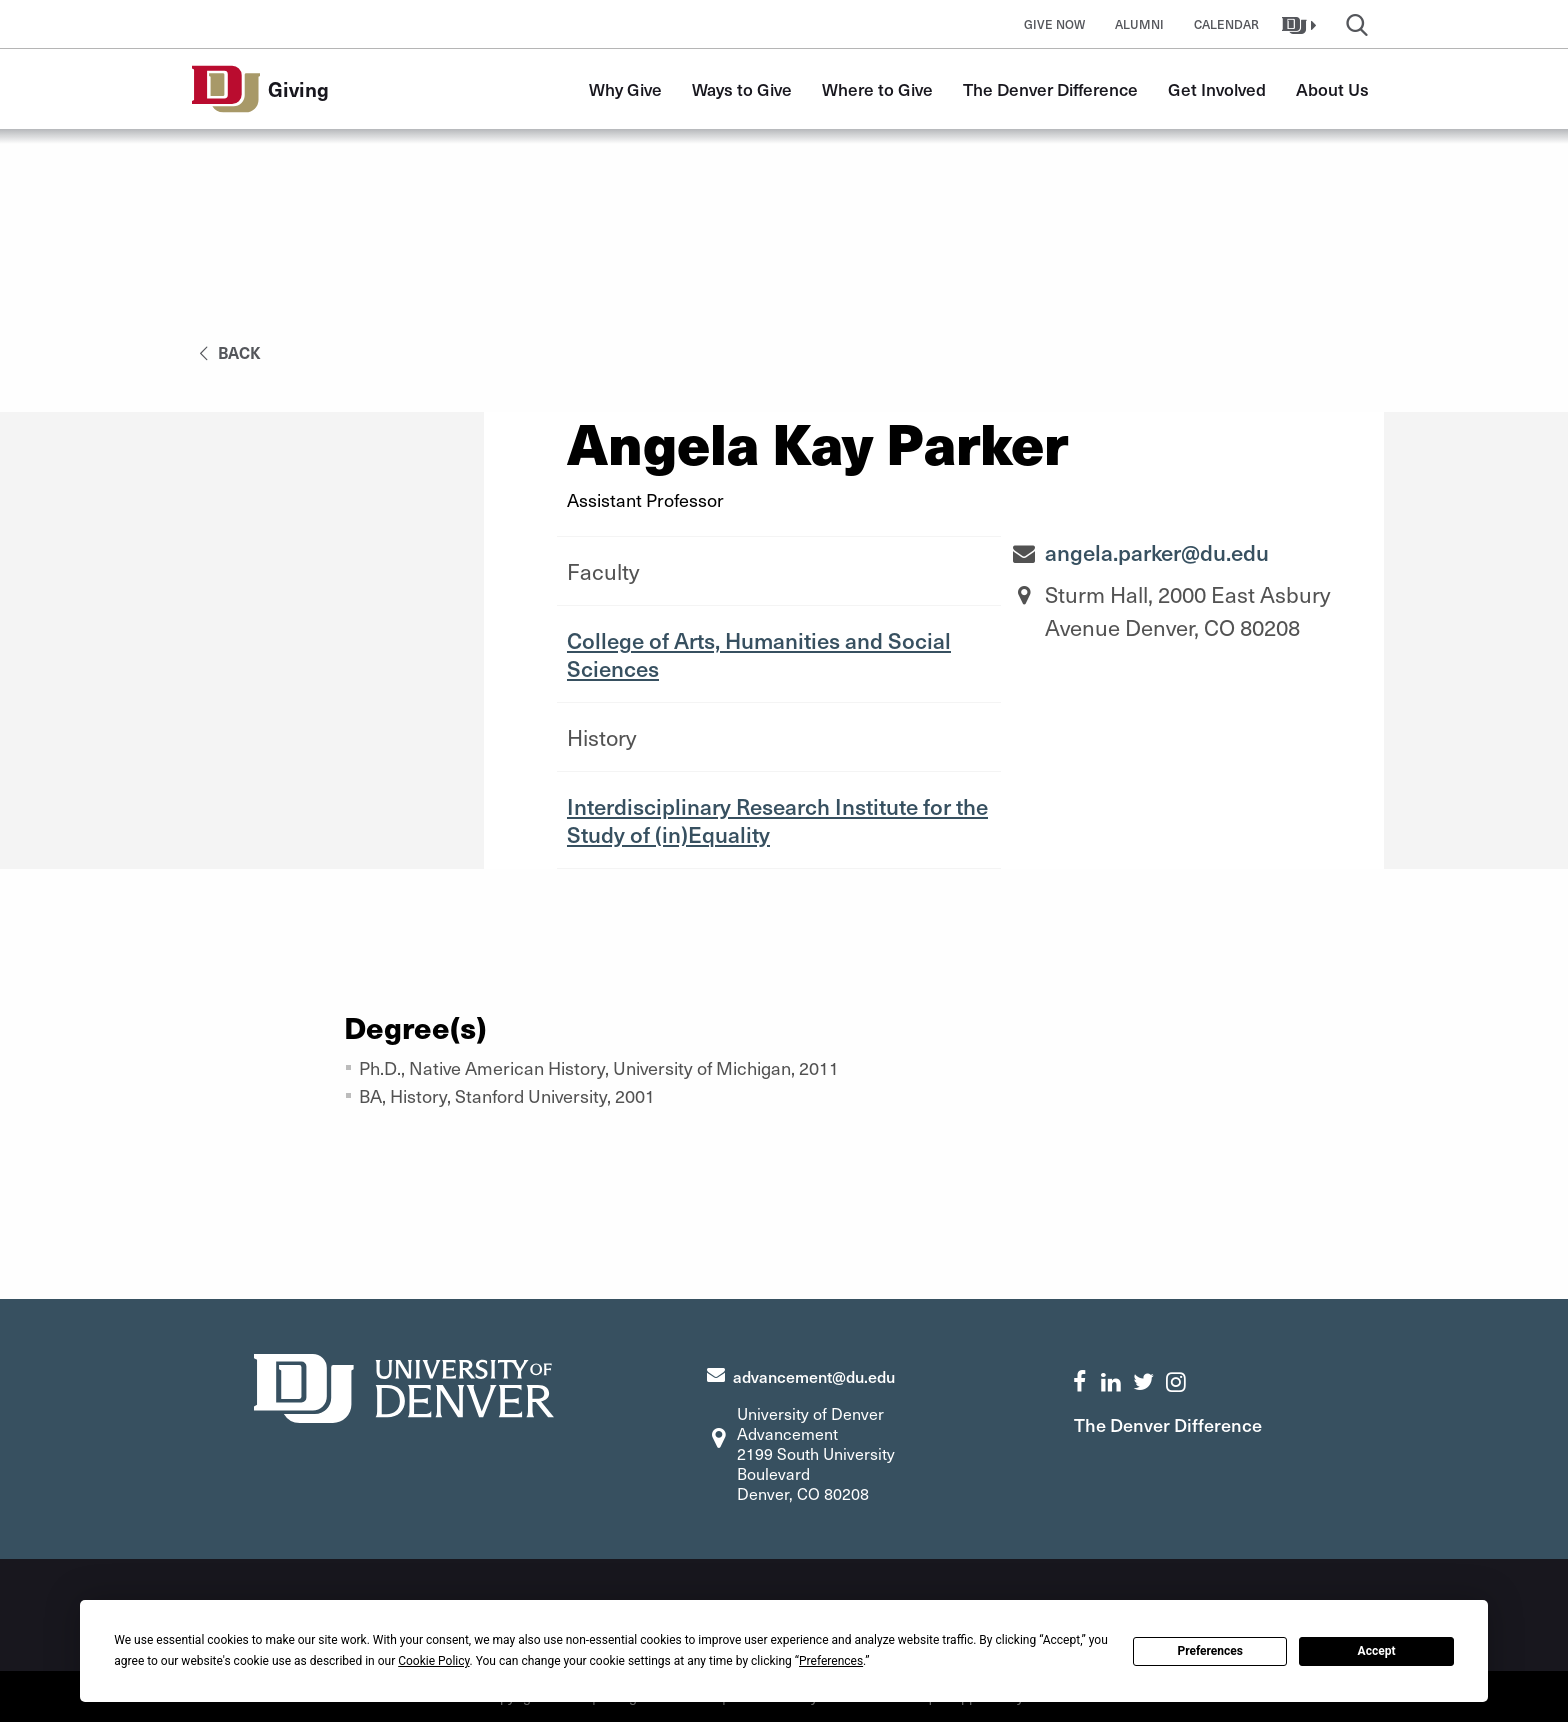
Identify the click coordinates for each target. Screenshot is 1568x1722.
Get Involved (1217, 89)
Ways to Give (742, 89)
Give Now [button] (1054, 24)
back (226, 352)
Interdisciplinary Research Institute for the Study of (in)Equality (777, 820)
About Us (1332, 89)
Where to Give (877, 89)
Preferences (1210, 1651)
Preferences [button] (831, 1661)
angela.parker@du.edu (1157, 552)
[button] (1301, 24)
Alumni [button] (1139, 24)
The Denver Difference (1050, 89)
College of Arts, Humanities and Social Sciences (759, 654)
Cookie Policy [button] (433, 1661)
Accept (1377, 1651)
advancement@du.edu (814, 1376)
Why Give (625, 89)
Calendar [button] (1226, 24)
